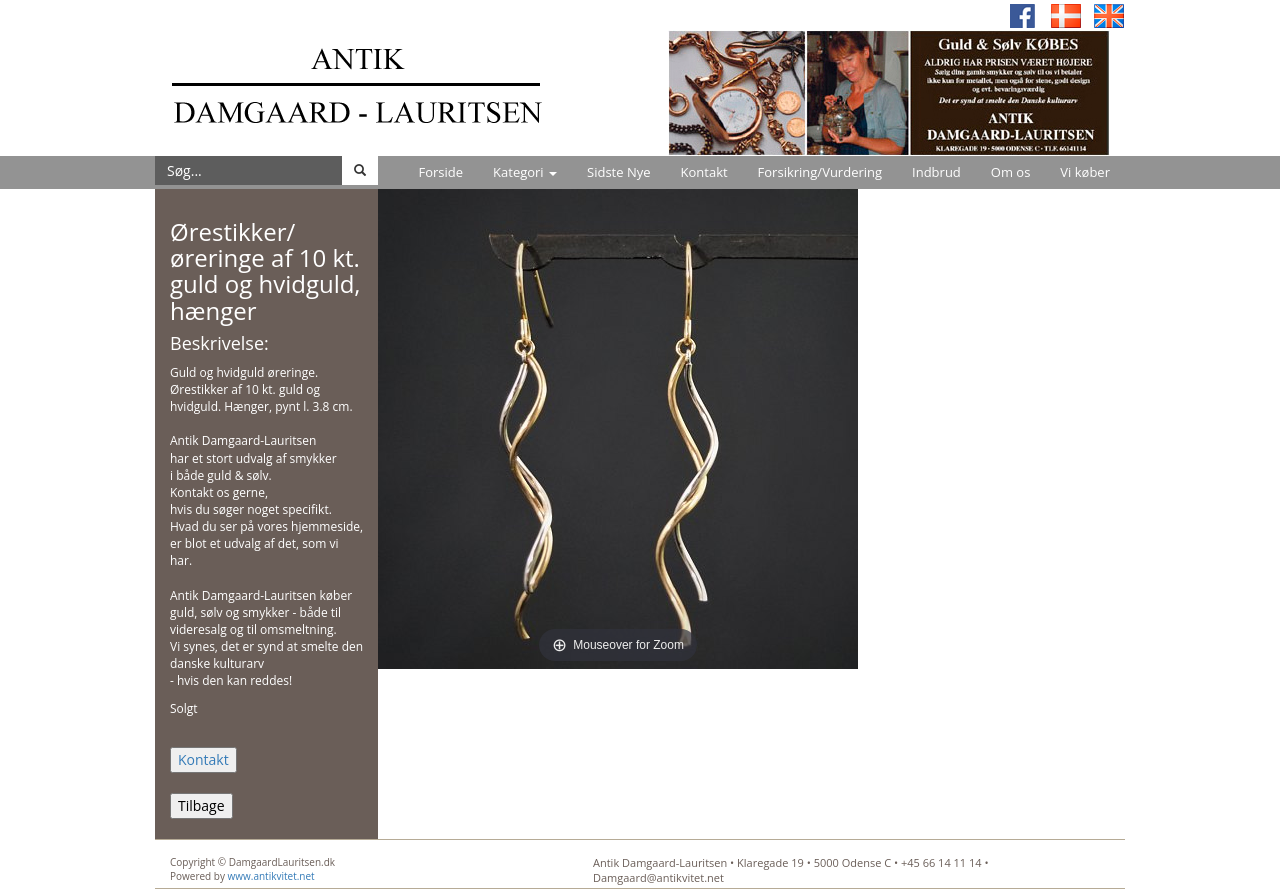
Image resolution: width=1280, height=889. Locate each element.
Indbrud (936, 172)
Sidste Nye (618, 172)
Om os (1011, 172)
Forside (440, 172)
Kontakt (704, 172)
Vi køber (1085, 172)
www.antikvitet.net (271, 876)
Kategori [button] (525, 172)
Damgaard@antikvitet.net (658, 877)
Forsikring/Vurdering (820, 172)
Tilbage (201, 805)
